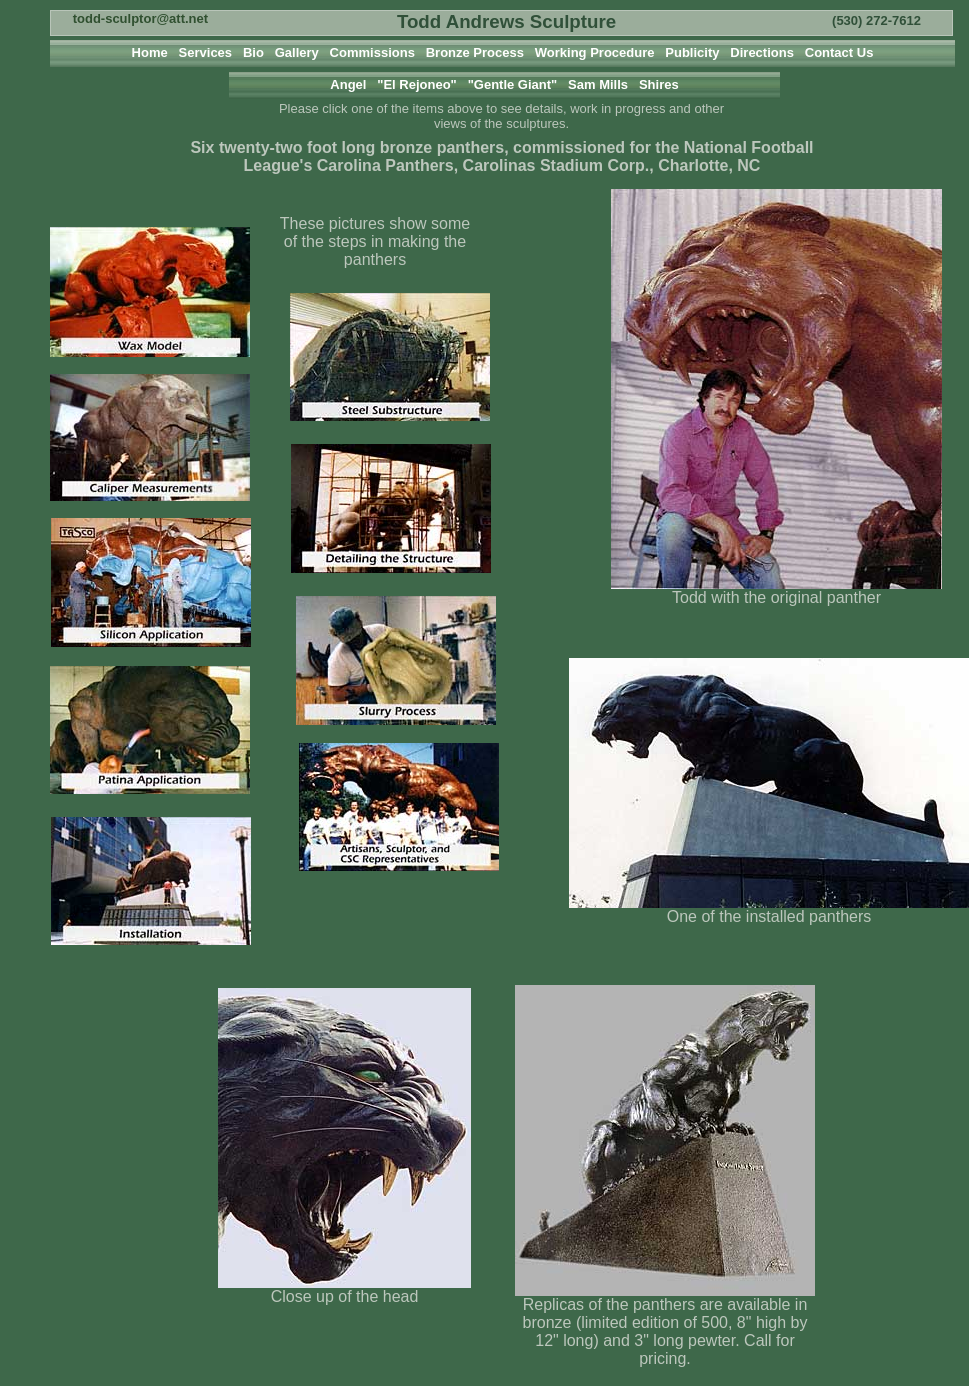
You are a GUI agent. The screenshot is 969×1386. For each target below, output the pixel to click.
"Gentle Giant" (513, 84)
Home (151, 52)
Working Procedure (593, 52)
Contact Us (837, 52)
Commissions (370, 52)
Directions (760, 52)
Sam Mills (598, 84)
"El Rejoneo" (418, 84)
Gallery (294, 52)
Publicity (690, 52)
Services (205, 52)
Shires (659, 84)
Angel (348, 84)
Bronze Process (472, 52)
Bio (252, 52)
